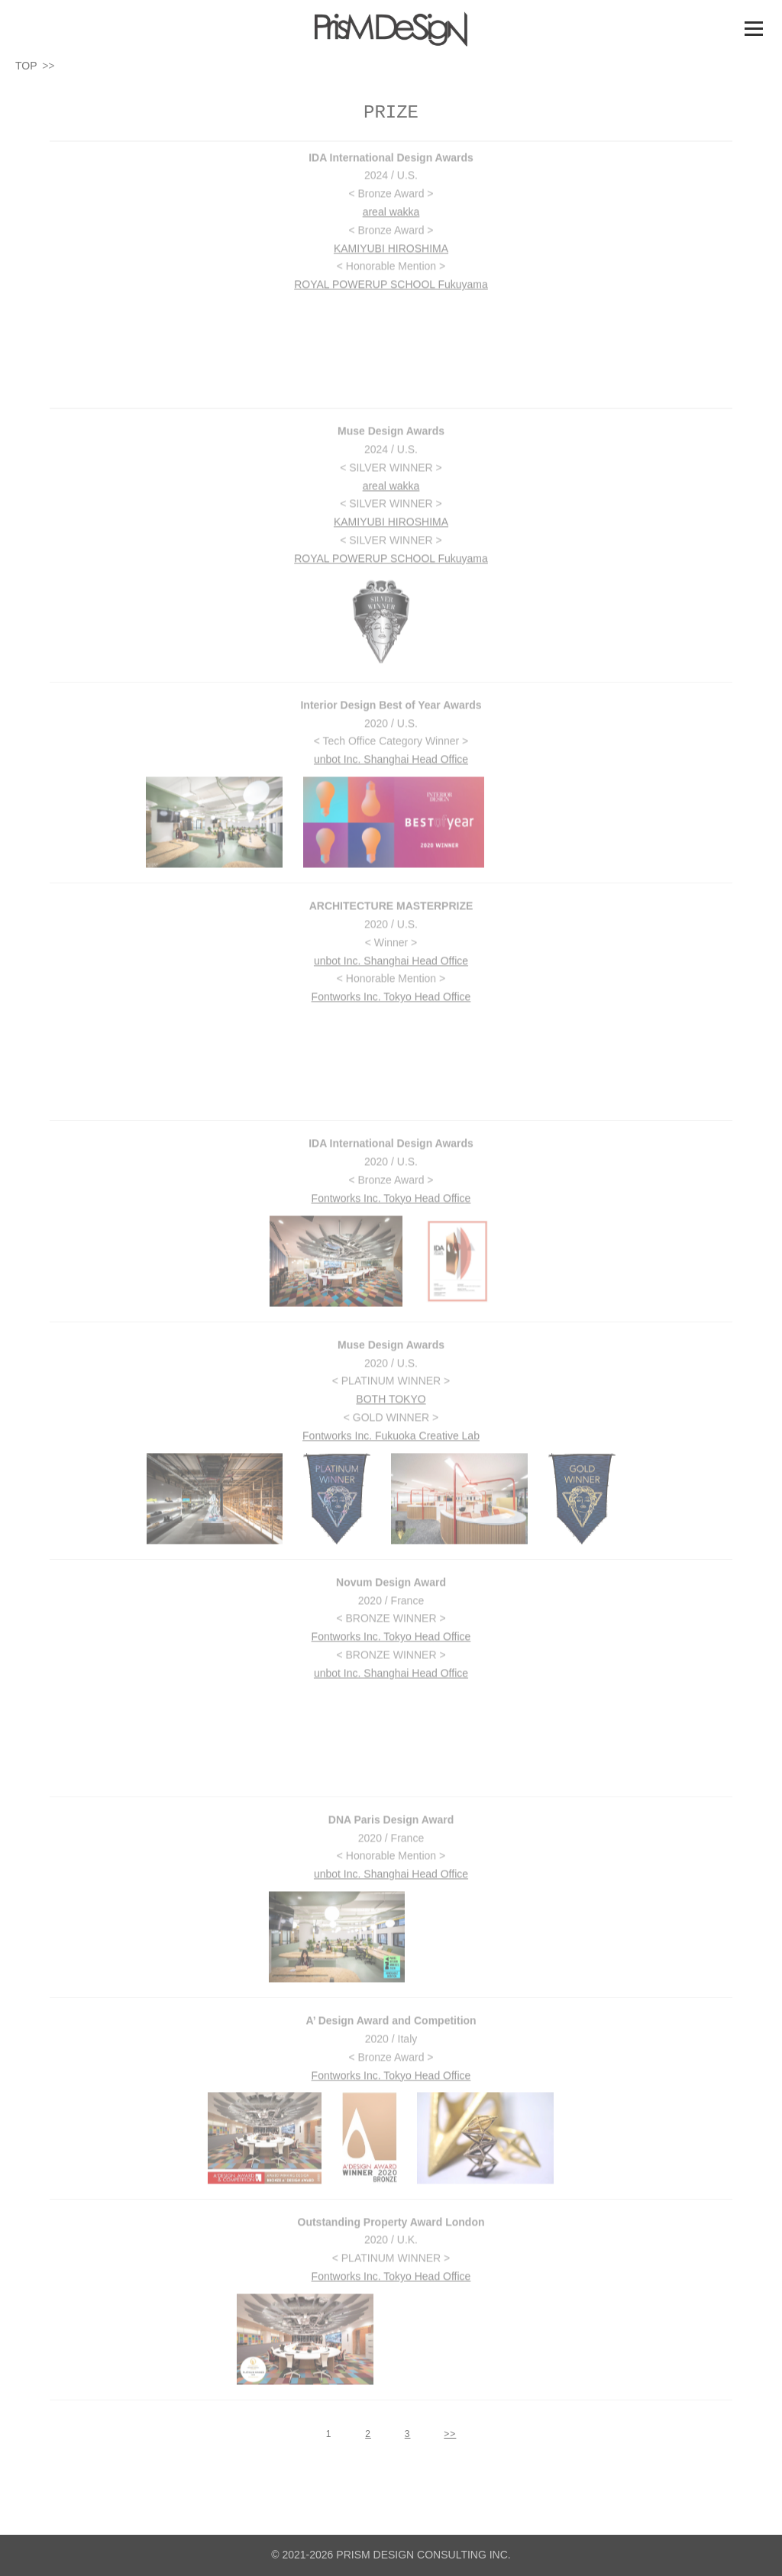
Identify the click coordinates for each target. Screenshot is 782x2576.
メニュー (753, 28)
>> (450, 2434)
